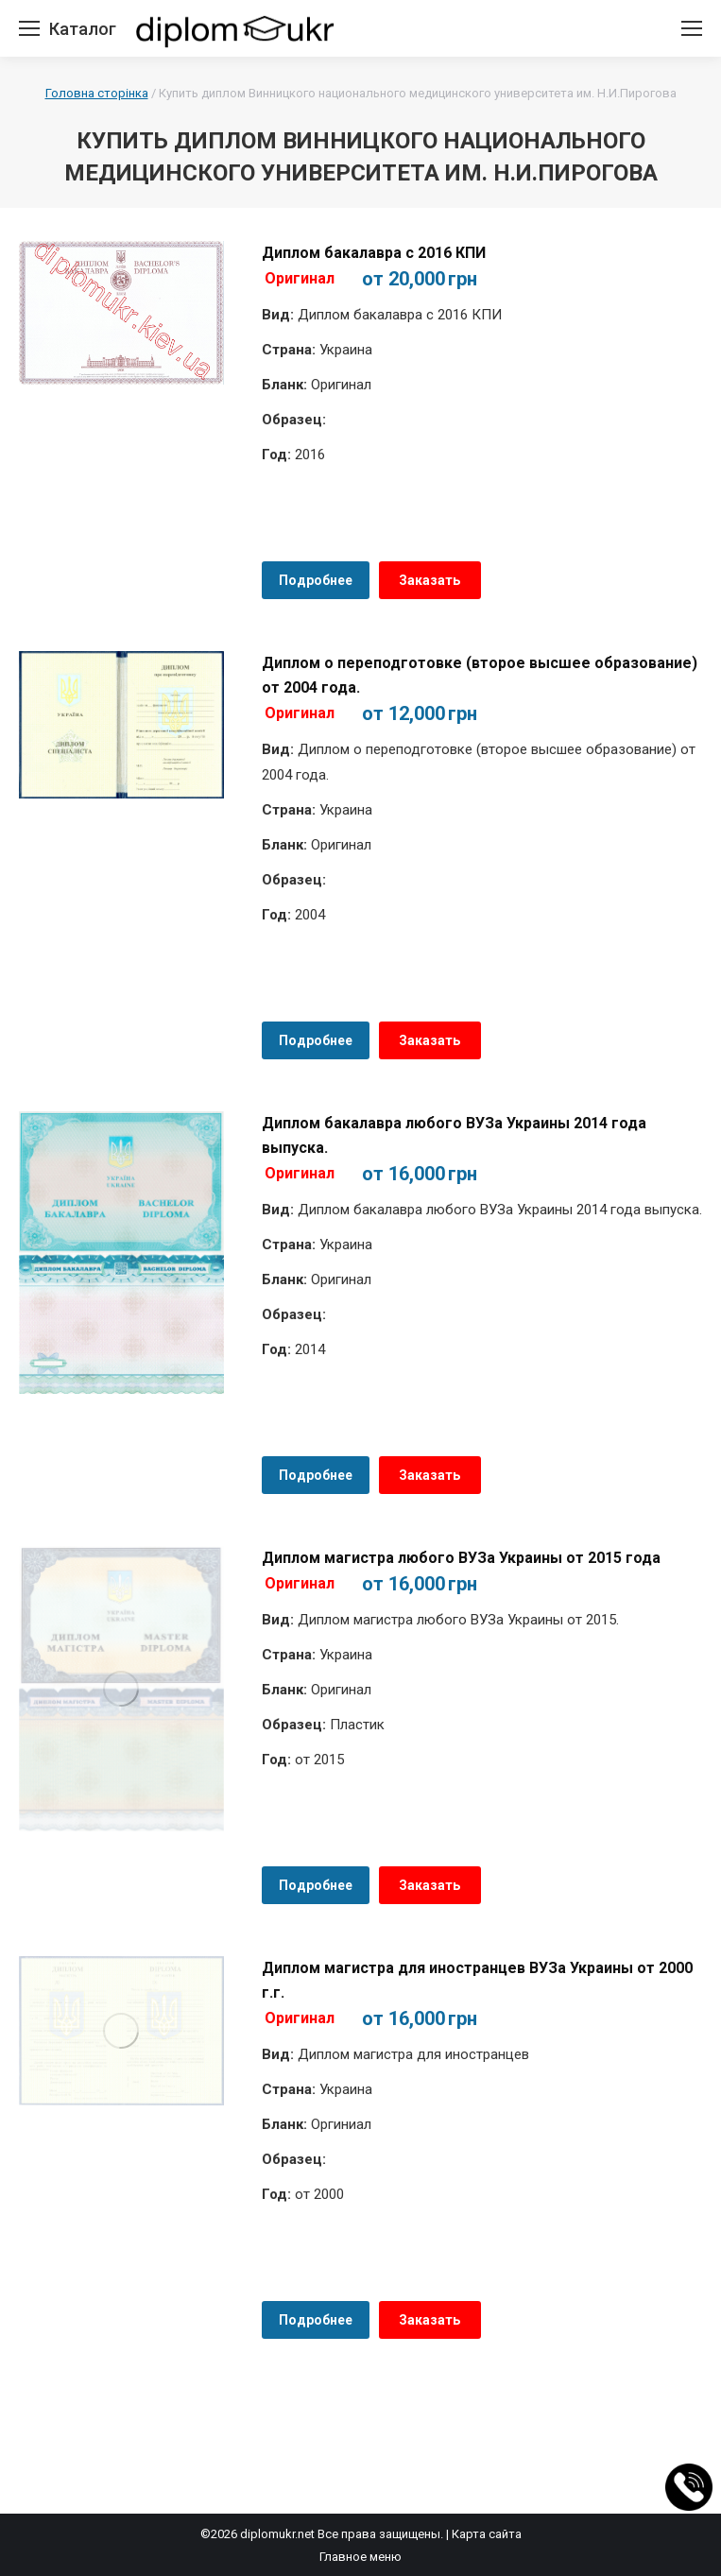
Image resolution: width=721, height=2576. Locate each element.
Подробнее (315, 580)
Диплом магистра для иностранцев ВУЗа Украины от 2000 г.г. (477, 1980)
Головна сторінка (96, 93)
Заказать (429, 580)
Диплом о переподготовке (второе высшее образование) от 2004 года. (479, 675)
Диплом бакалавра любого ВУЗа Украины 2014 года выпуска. (454, 1135)
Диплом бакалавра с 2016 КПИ (374, 253)
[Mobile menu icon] (29, 28)
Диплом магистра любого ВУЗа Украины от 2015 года (461, 1558)
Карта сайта (487, 2534)
